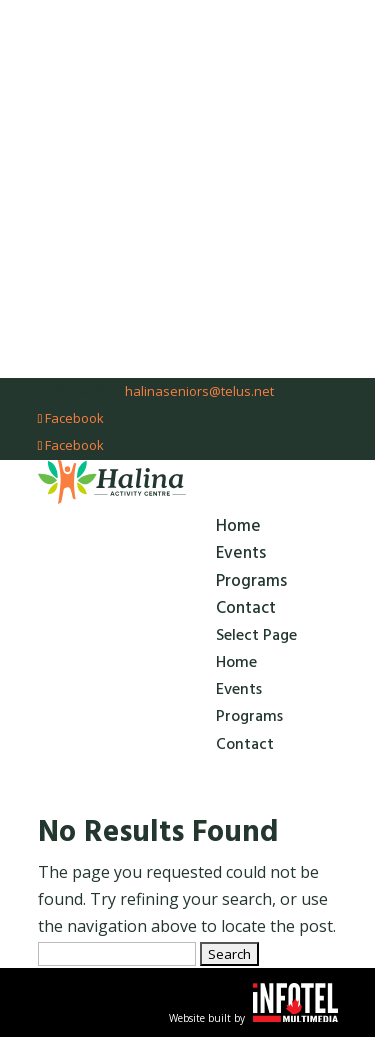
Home (238, 526)
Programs (251, 581)
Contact (246, 608)
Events (241, 553)
